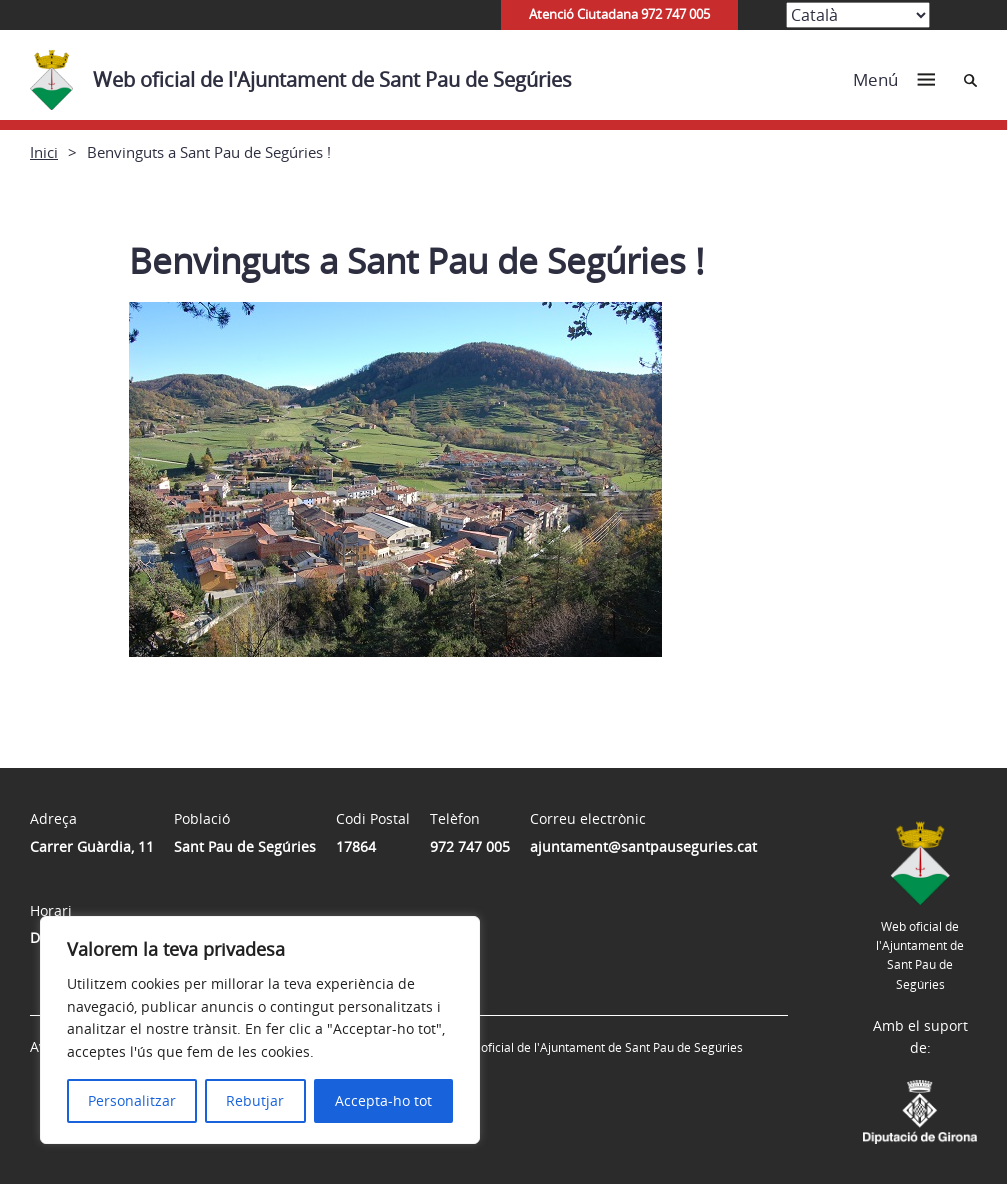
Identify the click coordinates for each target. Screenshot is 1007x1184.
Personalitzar (132, 1100)
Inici (44, 152)
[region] (260, 1030)
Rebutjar (255, 1100)
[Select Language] (858, 15)
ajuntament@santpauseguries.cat (643, 846)
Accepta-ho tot (383, 1100)
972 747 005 (470, 846)
